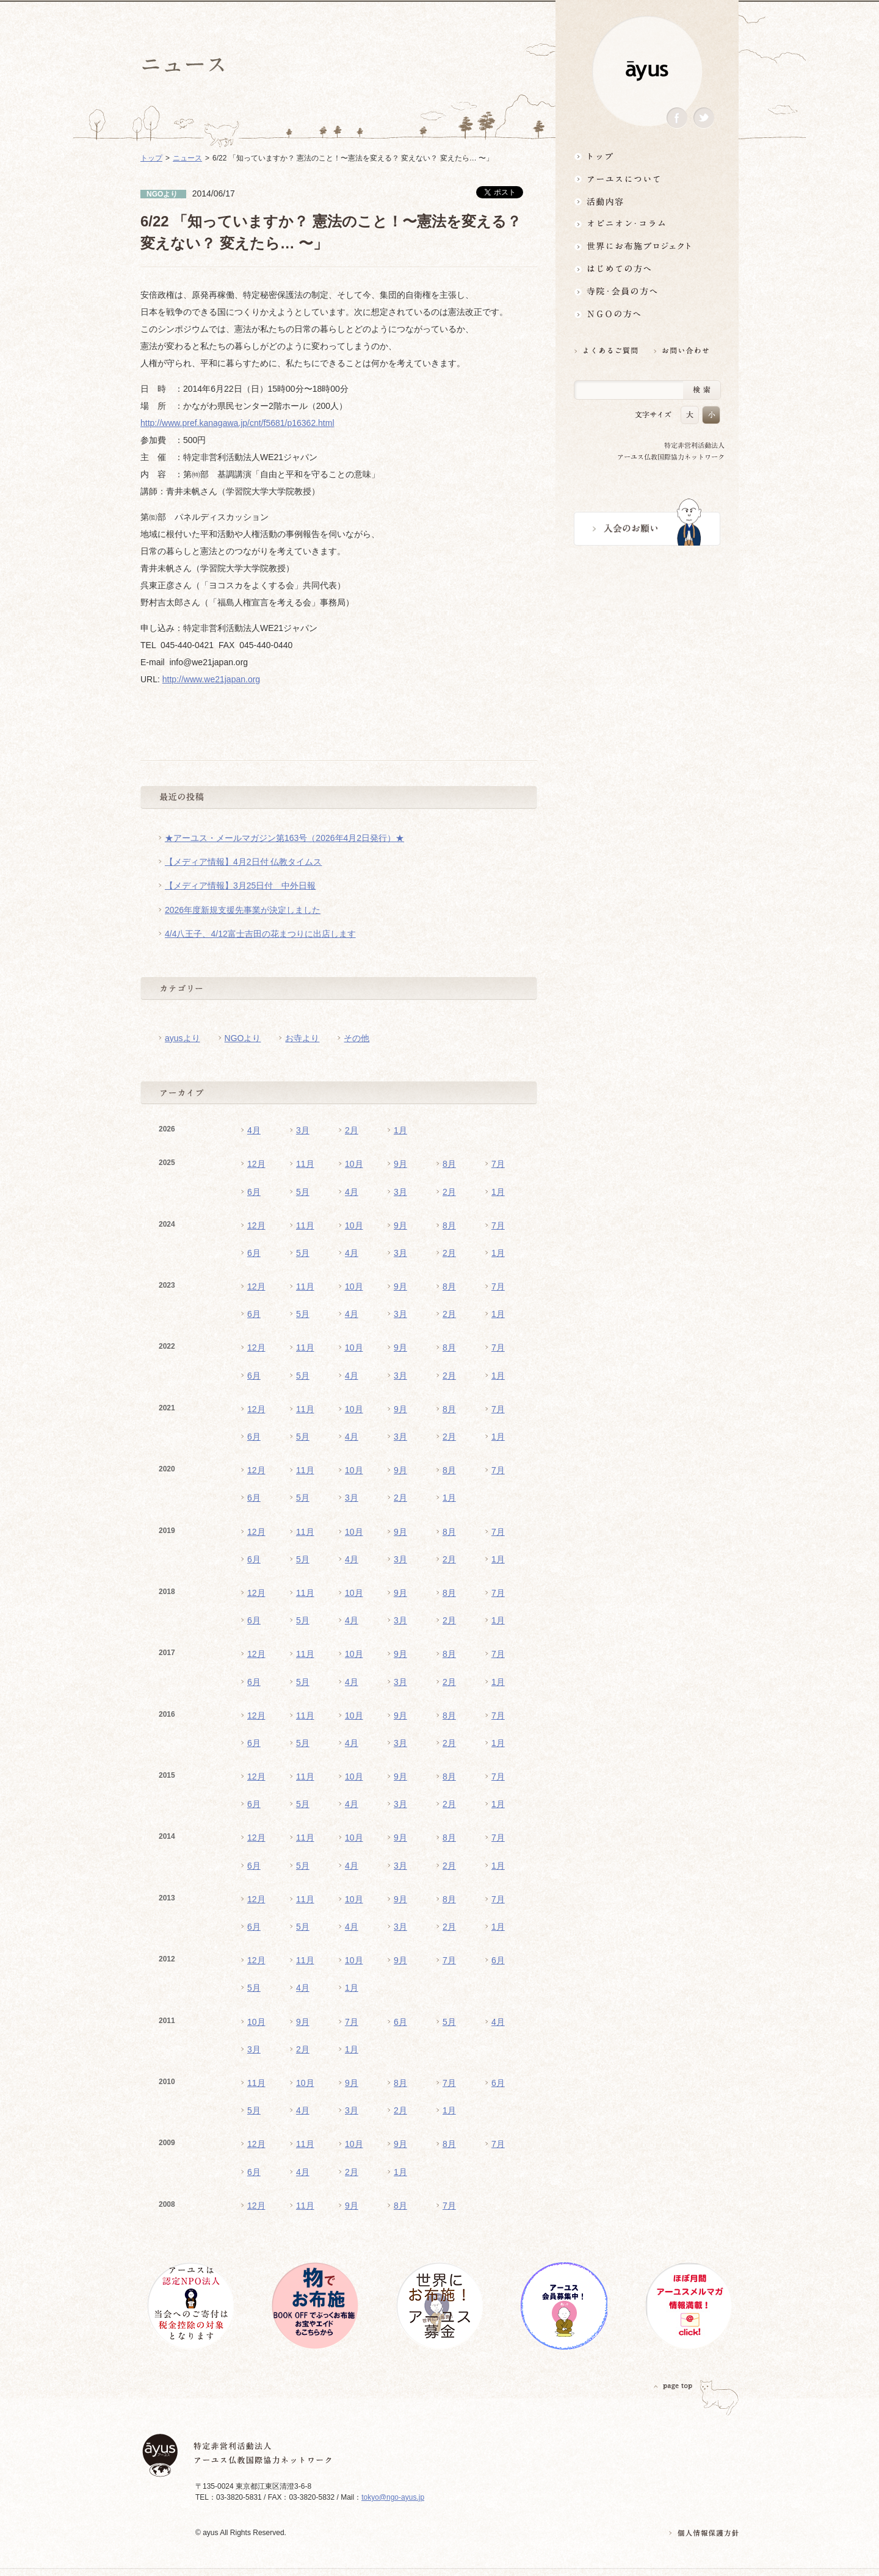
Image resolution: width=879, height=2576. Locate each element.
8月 (449, 1164)
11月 (305, 1164)
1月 (400, 1130)
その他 (356, 1038)
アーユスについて (647, 178)
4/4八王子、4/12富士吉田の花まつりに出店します (260, 934)
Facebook (677, 118)
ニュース (187, 158)
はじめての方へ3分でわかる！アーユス (647, 269)
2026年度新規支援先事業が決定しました (242, 910)
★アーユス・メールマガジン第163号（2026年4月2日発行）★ (284, 838)
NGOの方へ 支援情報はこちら (647, 314)
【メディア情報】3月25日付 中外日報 (240, 885)
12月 (256, 1164)
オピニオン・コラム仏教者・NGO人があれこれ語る (647, 224)
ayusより (182, 1038)
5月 (302, 1192)
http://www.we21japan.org (211, 679)
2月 (351, 1130)
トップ (647, 156)
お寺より (302, 1038)
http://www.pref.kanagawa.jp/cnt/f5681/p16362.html (237, 423)
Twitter (703, 118)
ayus (647, 71)
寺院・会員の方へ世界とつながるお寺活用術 (647, 291)
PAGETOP (673, 2386)
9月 (400, 1164)
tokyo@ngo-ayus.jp (392, 2497)
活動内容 (647, 201)
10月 (354, 1164)
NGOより (243, 1038)
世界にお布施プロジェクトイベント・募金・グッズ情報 (647, 246)
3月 (302, 1130)
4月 (254, 1130)
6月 (254, 1192)
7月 (498, 1164)
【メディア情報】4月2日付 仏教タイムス (243, 862)
